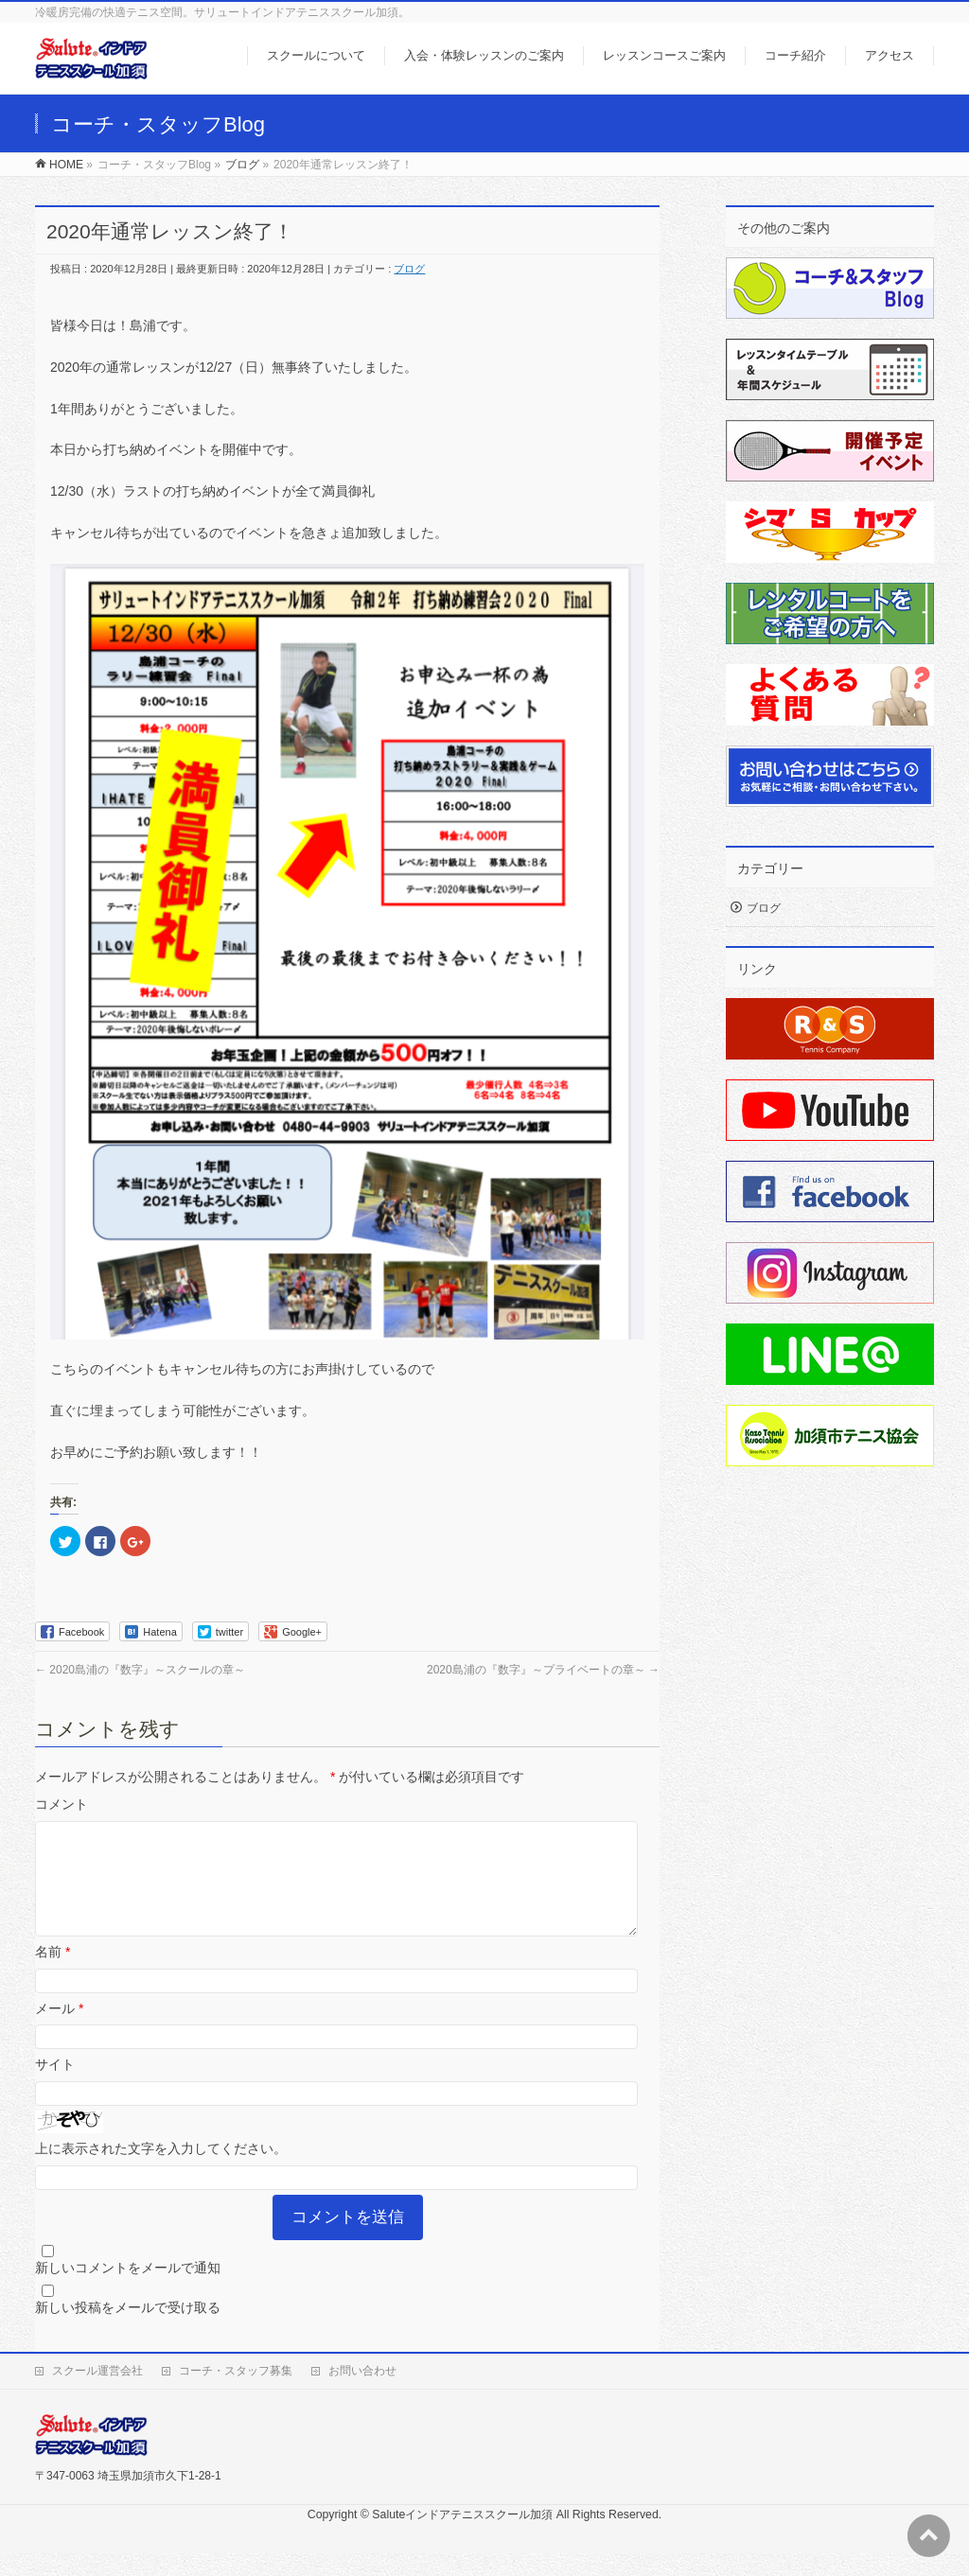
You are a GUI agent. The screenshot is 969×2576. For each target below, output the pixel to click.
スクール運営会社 (97, 2393)
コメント (61, 1804)
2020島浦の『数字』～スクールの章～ (140, 1669)
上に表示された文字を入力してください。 (161, 2171)
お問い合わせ (362, 2393)
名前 (52, 1974)
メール (59, 2031)
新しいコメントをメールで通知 (127, 2290)
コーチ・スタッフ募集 (235, 2393)
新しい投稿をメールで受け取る (127, 2330)
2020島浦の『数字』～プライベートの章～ (543, 1669)
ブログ (409, 268)
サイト (55, 2086)
